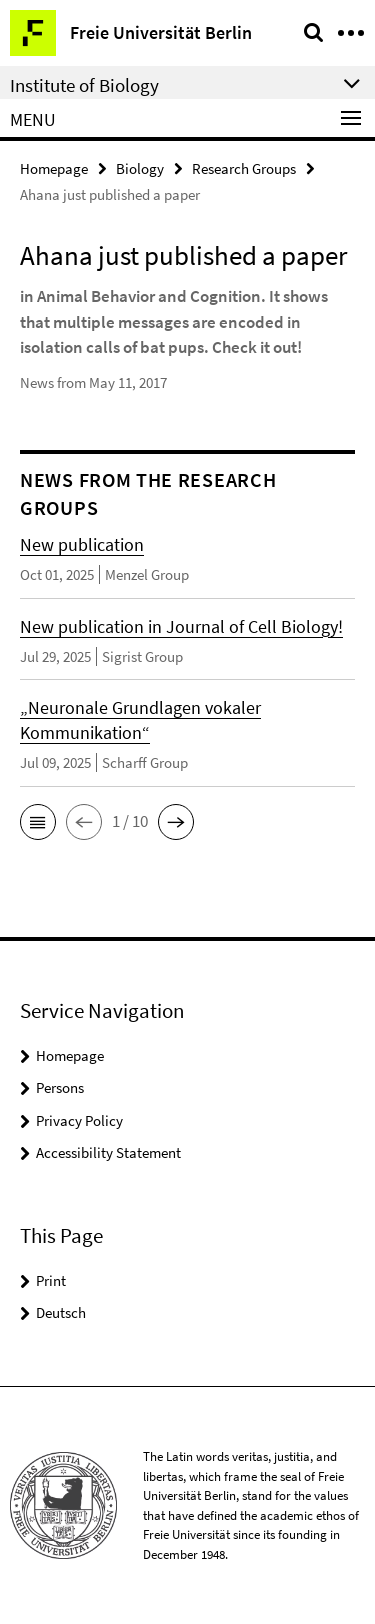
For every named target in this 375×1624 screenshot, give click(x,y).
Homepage (54, 168)
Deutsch (61, 1312)
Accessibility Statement (108, 1152)
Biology (140, 168)
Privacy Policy (79, 1120)
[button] (38, 822)
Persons (60, 1087)
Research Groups (244, 168)
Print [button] (51, 1280)
